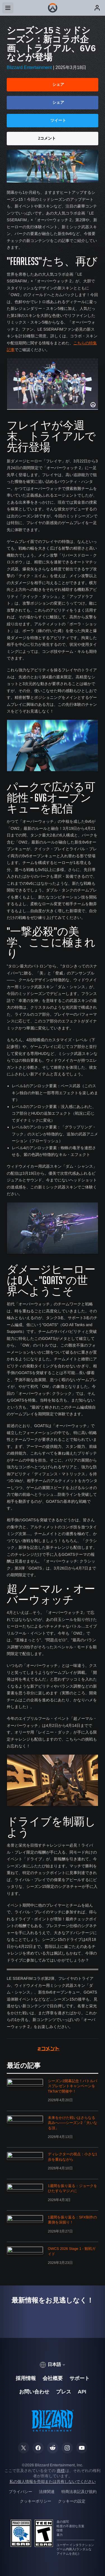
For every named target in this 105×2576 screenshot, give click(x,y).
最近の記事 (24, 2066)
